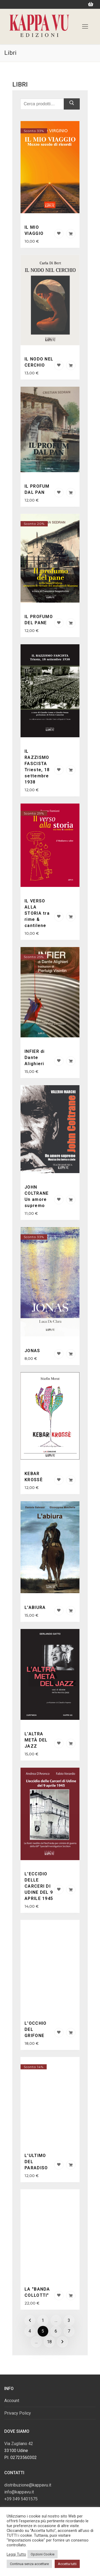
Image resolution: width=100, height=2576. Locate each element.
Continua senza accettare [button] (29, 2564)
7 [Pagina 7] (69, 2331)
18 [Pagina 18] (49, 2341)
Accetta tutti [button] (67, 2564)
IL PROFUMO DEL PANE (39, 619)
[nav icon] (85, 26)
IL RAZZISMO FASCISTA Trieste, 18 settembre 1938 (37, 767)
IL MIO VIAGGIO (34, 230)
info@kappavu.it (19, 2491)
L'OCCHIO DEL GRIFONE (35, 2029)
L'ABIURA (35, 1607)
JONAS (32, 1350)
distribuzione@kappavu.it (27, 2485)
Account (11, 2400)
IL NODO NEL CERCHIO (39, 362)
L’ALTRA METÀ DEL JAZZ (36, 1740)
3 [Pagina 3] (69, 2320)
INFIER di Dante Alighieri (35, 1057)
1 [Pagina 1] (43, 2320)
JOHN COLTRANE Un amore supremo (37, 1196)
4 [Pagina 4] (30, 2331)
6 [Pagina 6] (56, 2331)
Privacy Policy (17, 2413)
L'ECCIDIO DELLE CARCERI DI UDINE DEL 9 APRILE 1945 (39, 1886)
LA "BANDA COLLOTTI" (37, 2292)
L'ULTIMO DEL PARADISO (36, 2161)
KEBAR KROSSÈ (34, 1476)
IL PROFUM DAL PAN (37, 489)
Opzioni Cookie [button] (42, 2554)
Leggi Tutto (16, 2554)
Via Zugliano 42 (18, 2443)
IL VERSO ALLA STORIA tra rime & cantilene (37, 913)
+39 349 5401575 (21, 2498)
